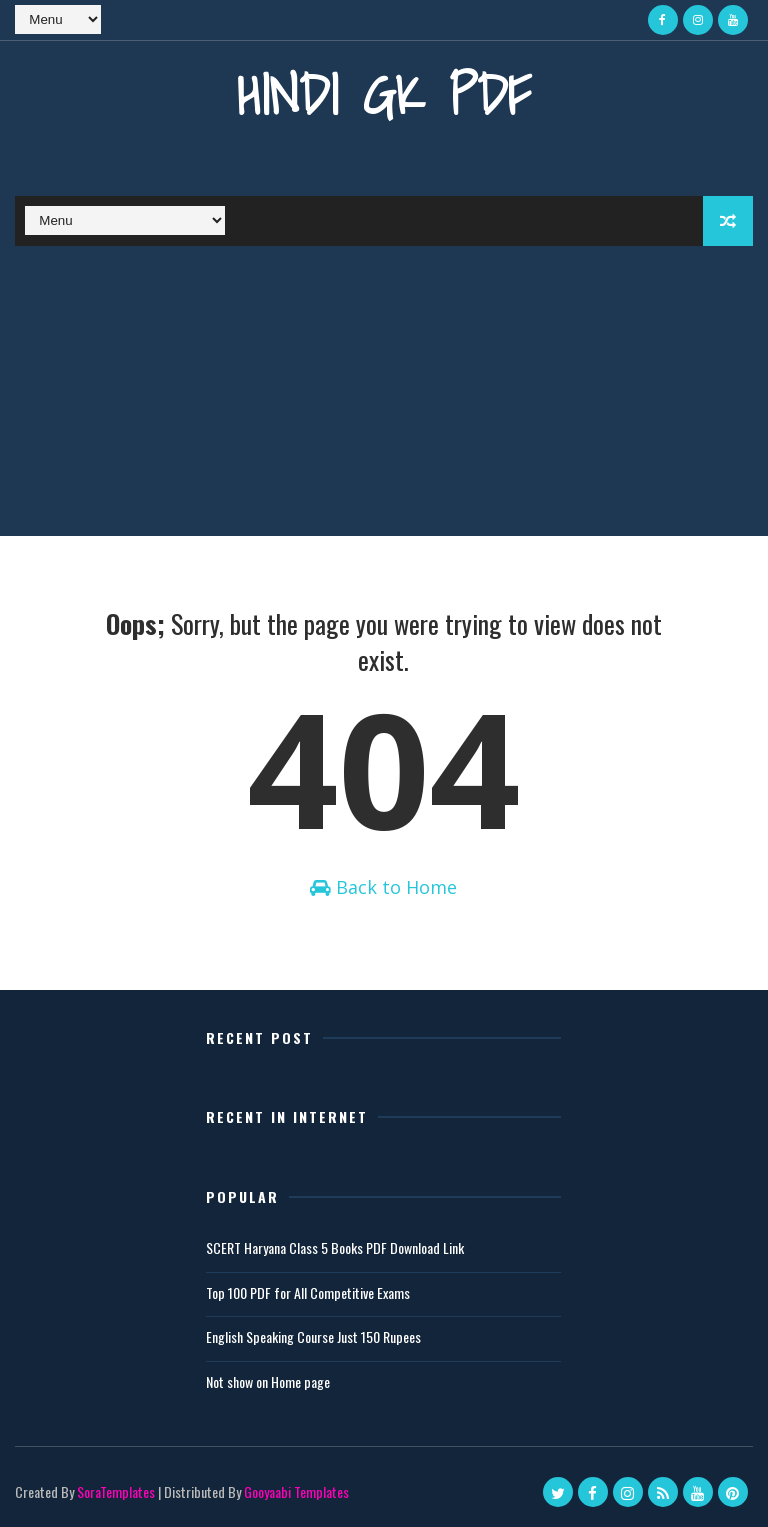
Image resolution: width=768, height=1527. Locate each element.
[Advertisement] (384, 396)
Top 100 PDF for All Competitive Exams (308, 1292)
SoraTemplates (116, 1491)
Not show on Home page (268, 1381)
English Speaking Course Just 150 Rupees (313, 1336)
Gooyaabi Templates (296, 1491)
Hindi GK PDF (384, 94)
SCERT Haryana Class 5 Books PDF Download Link (335, 1247)
